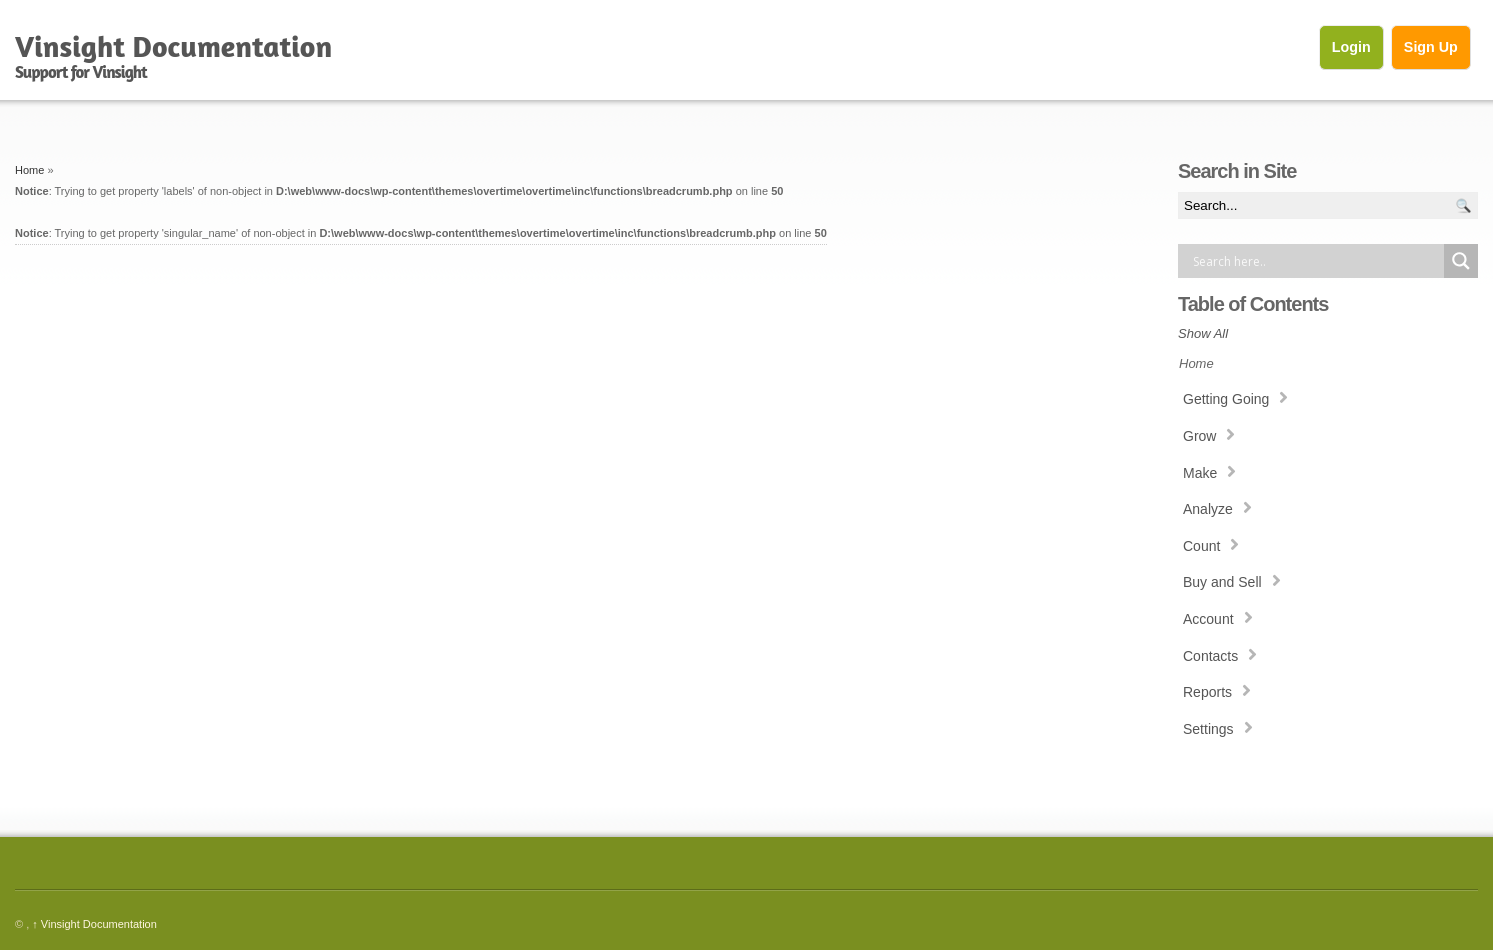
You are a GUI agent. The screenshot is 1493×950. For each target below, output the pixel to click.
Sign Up (1431, 47)
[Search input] (1316, 261)
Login (1351, 47)
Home (29, 170)
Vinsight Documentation (94, 924)
